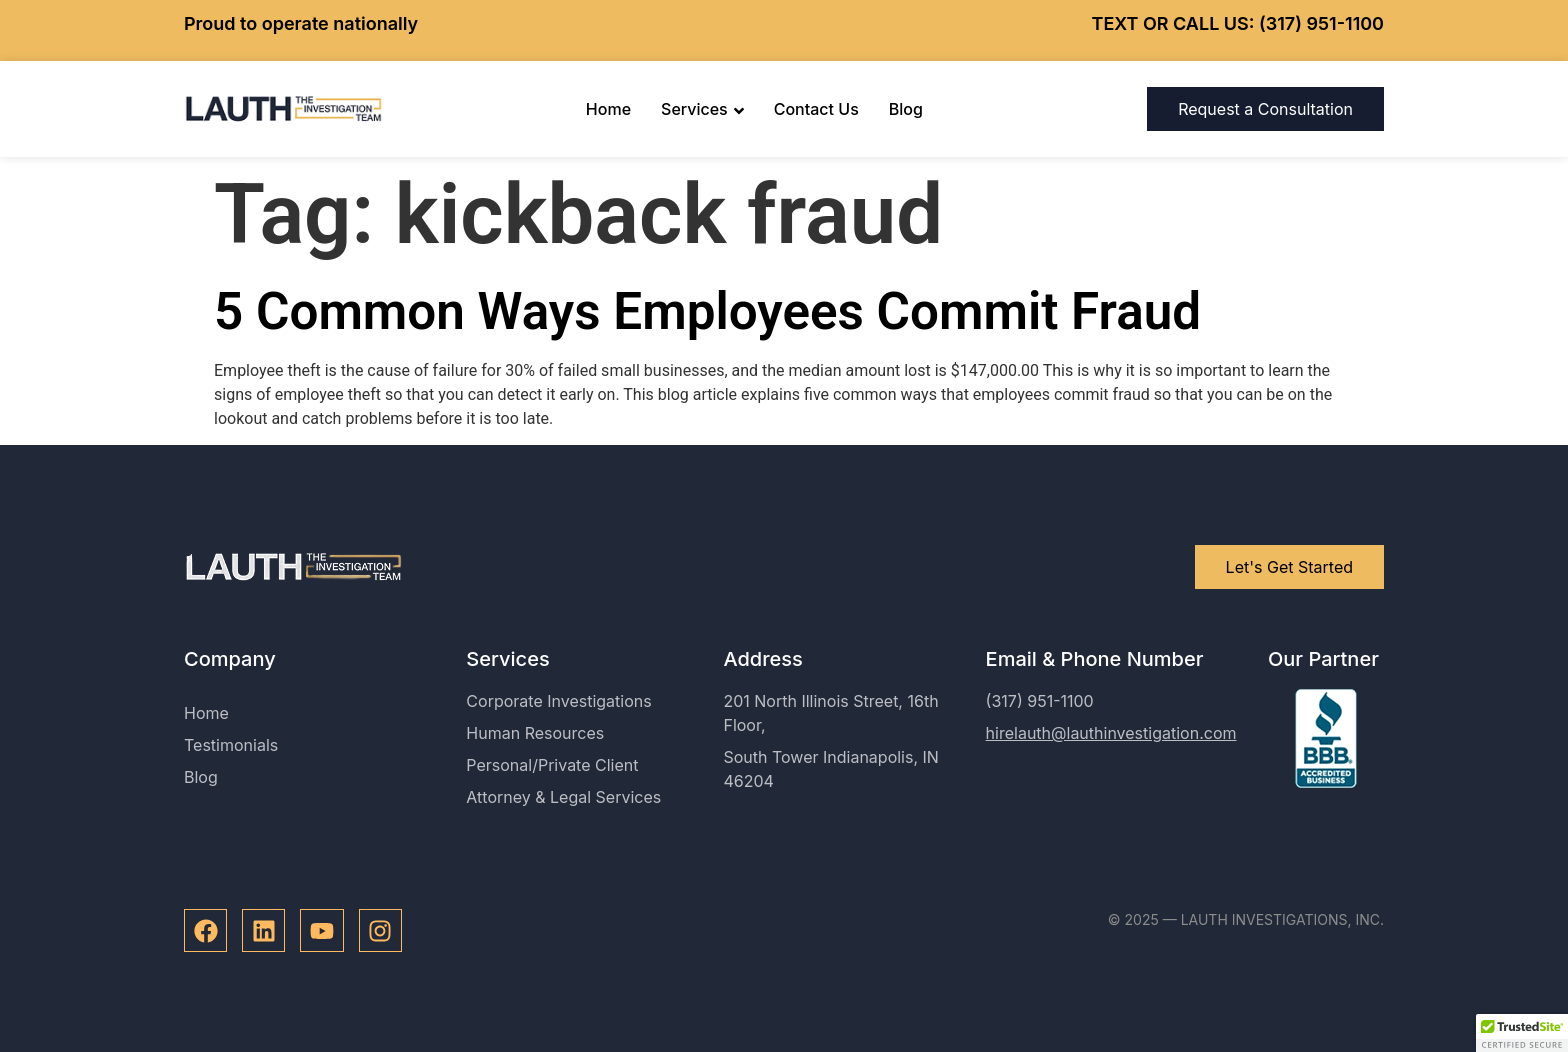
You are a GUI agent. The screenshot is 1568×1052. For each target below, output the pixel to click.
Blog (906, 109)
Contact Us (816, 109)
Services (702, 109)
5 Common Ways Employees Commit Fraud (707, 311)
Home (608, 109)
